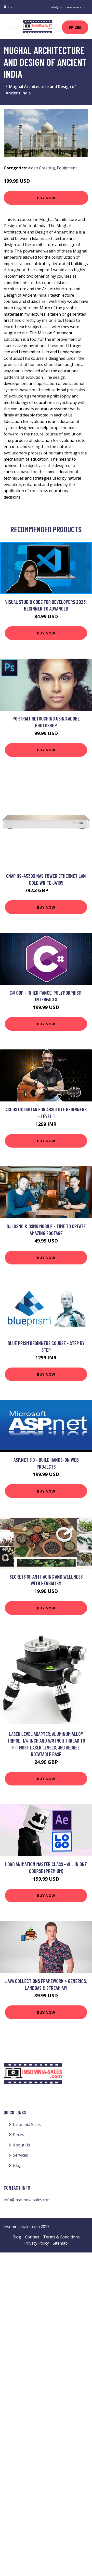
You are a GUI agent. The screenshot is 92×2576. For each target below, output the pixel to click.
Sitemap (60, 2243)
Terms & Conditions (61, 2237)
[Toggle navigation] (10, 27)
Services (20, 2155)
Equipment (67, 168)
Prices (75, 27)
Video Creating (41, 168)
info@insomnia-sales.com (68, 7)
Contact (32, 2237)
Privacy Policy (36, 2243)
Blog (17, 2165)
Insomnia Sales (27, 2124)
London (13, 7)
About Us (21, 2145)
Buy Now (46, 197)
